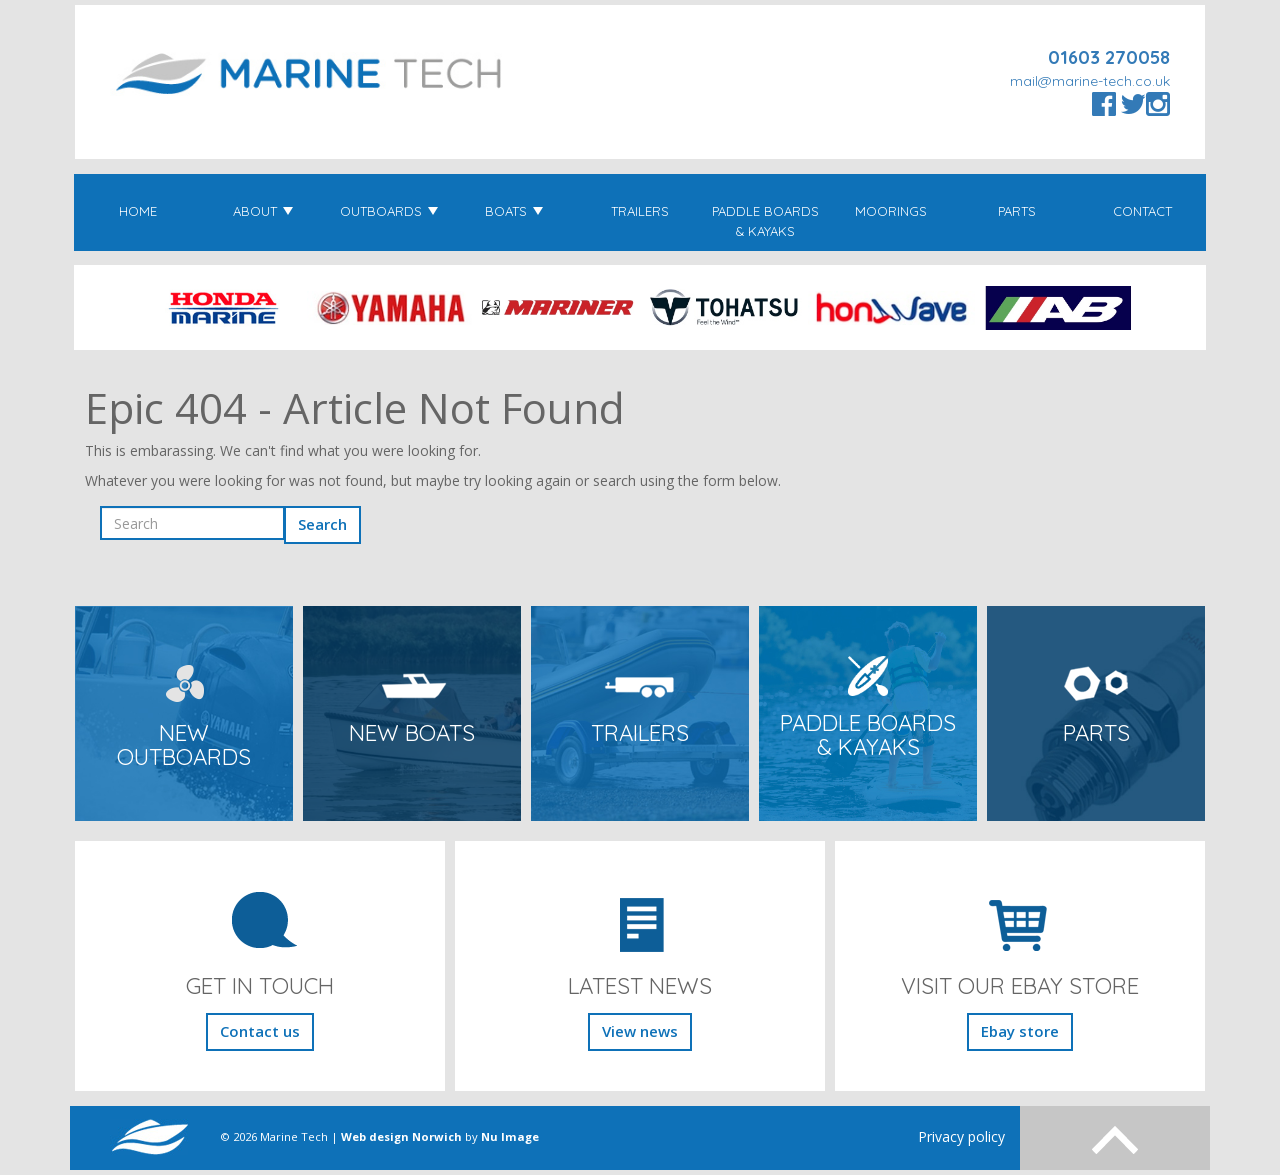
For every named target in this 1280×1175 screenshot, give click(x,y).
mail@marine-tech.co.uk (1090, 81)
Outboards (389, 211)
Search (322, 524)
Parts (1017, 211)
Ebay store (1020, 1031)
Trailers (640, 211)
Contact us (260, 1031)
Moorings (891, 211)
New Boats (412, 733)
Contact (1142, 211)
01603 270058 (1109, 57)
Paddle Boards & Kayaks (765, 221)
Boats (514, 211)
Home (138, 211)
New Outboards (184, 745)
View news (640, 1031)
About (263, 211)
